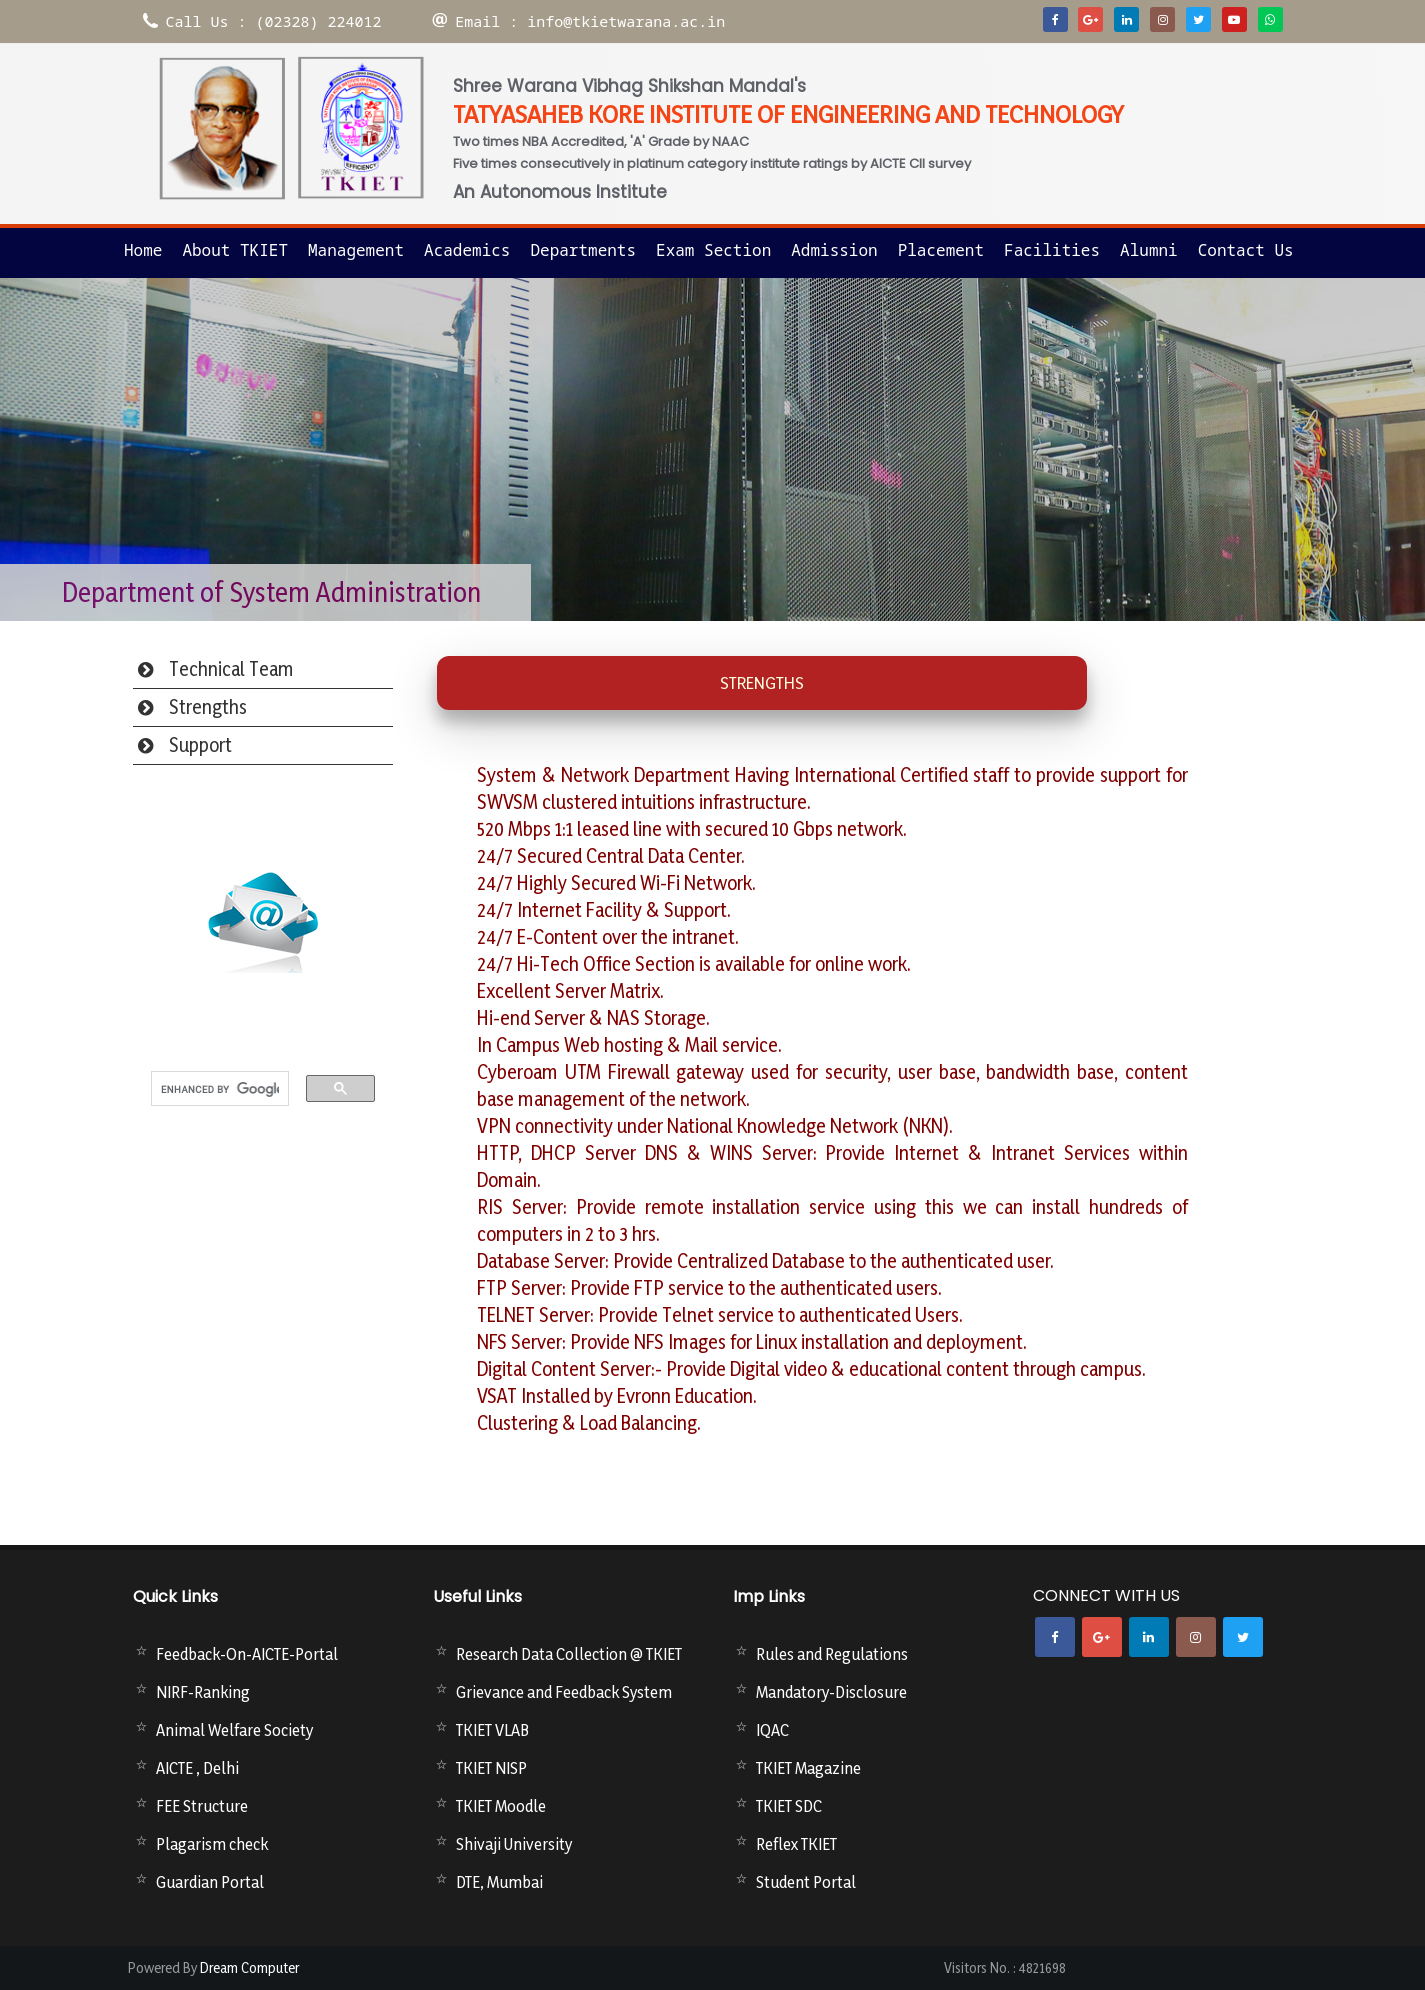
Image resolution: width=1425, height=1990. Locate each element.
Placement (941, 250)
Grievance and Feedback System (564, 1692)
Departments (583, 250)
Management (356, 250)
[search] (220, 1090)
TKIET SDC (789, 1806)
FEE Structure (202, 1806)
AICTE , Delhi (197, 1768)
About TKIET (235, 250)
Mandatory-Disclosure (831, 1692)
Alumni (1149, 250)
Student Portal (806, 1882)
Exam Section (713, 250)
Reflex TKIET (796, 1844)
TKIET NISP (491, 1768)
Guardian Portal (210, 1882)
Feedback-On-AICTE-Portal (247, 1654)
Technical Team (231, 669)
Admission (834, 250)
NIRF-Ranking (203, 1692)
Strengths (208, 707)
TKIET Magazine (808, 1768)
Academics (467, 250)
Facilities (1052, 250)
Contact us (1246, 250)
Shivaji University (514, 1844)
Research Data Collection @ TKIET (569, 1654)
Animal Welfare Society (234, 1730)
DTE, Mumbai (499, 1882)
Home (143, 250)
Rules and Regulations (832, 1654)
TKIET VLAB (492, 1730)
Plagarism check (212, 1844)
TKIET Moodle (501, 1806)
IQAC (772, 1730)
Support (200, 745)
